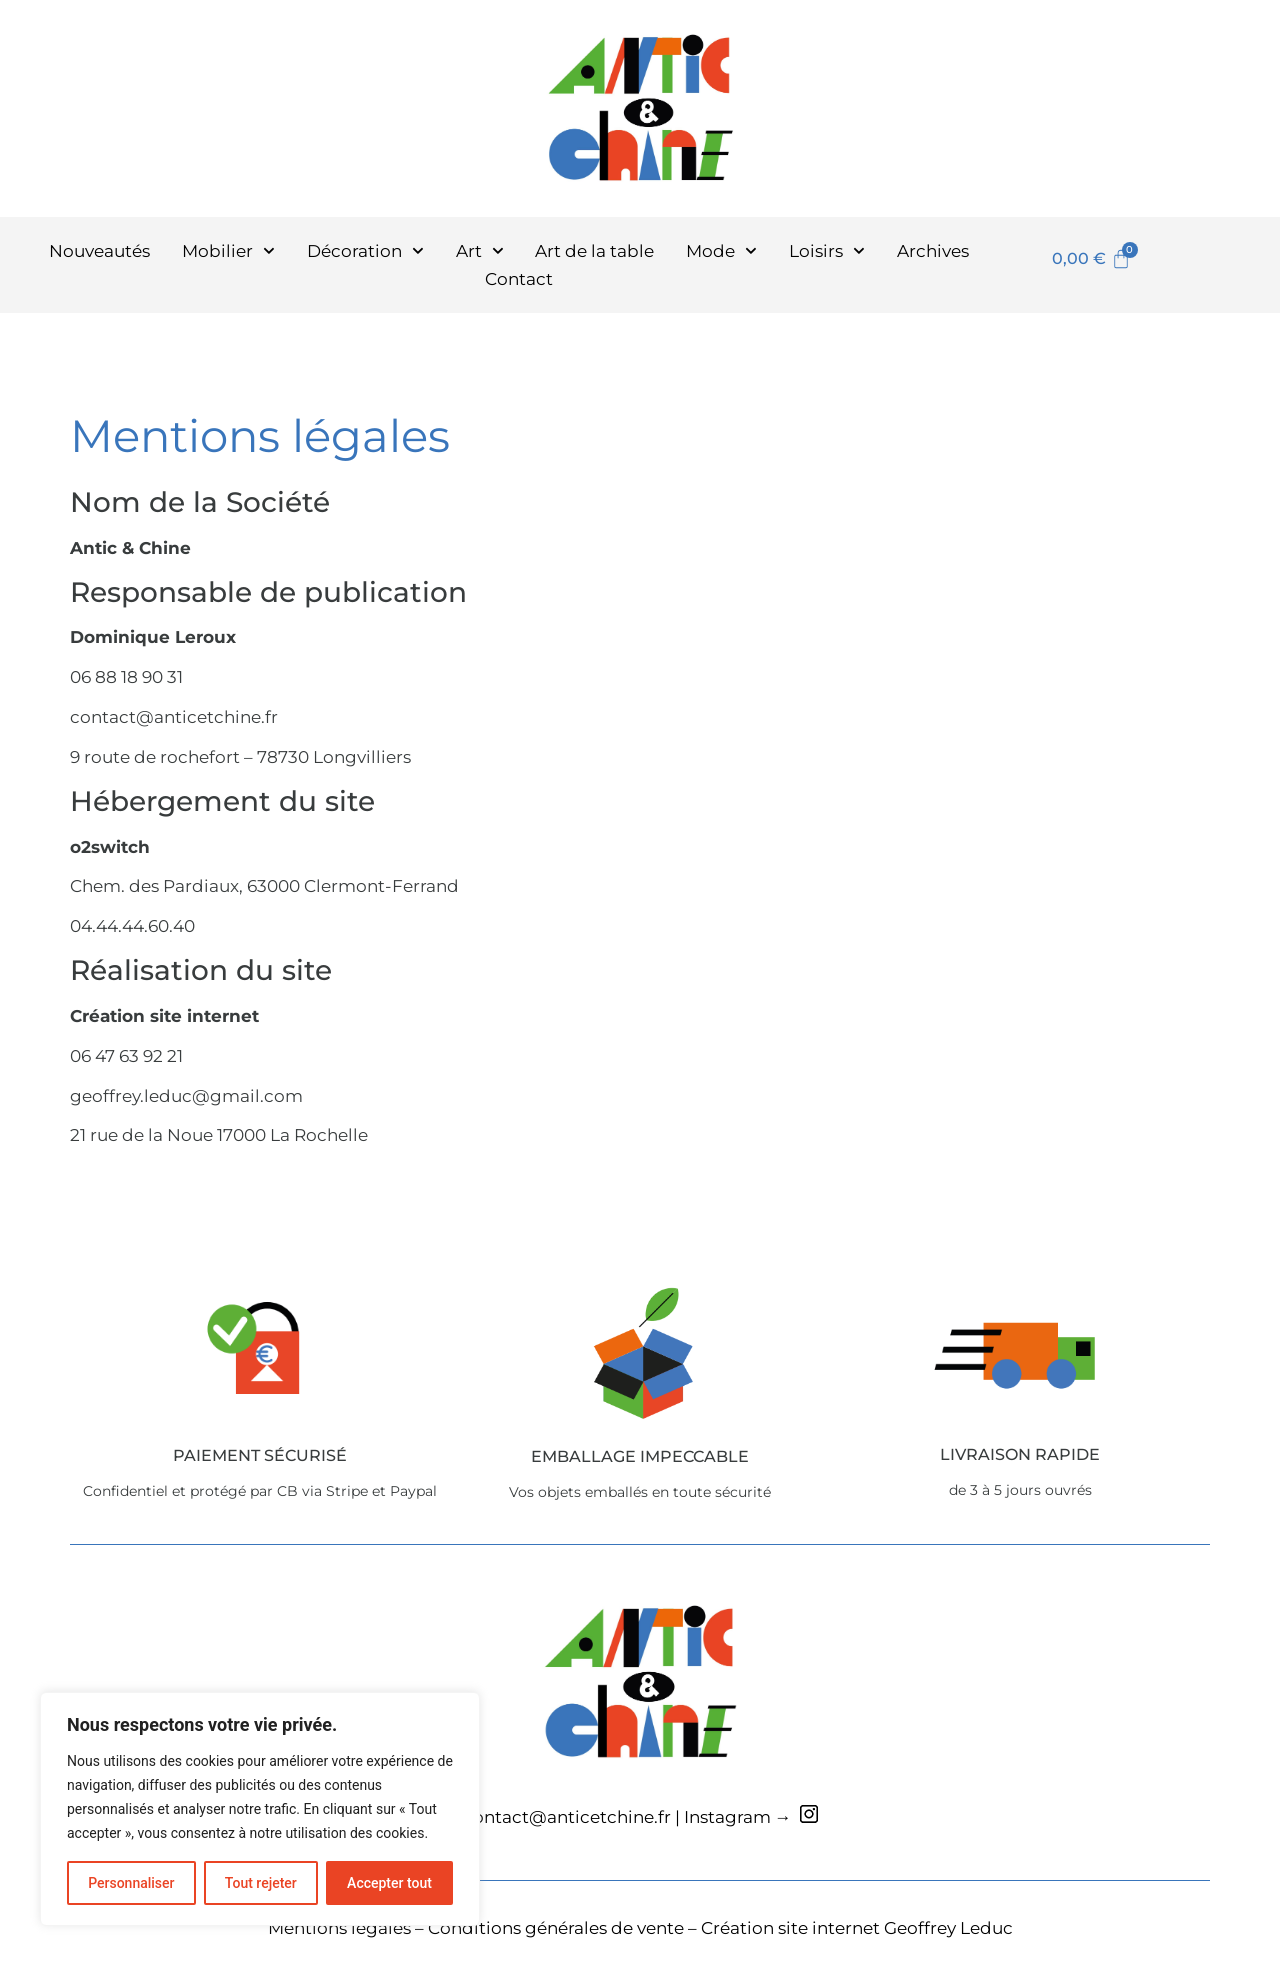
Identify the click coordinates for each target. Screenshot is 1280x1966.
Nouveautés (99, 251)
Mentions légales (339, 1928)
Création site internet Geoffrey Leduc (857, 1928)
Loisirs (827, 251)
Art (480, 251)
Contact (519, 279)
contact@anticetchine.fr (567, 1817)
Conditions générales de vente (556, 1928)
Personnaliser (131, 1883)
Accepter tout (389, 1883)
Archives (933, 251)
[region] (260, 1809)
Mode (721, 251)
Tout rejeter (261, 1883)
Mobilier (228, 251)
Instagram (727, 1817)
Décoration (365, 251)
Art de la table (594, 251)
